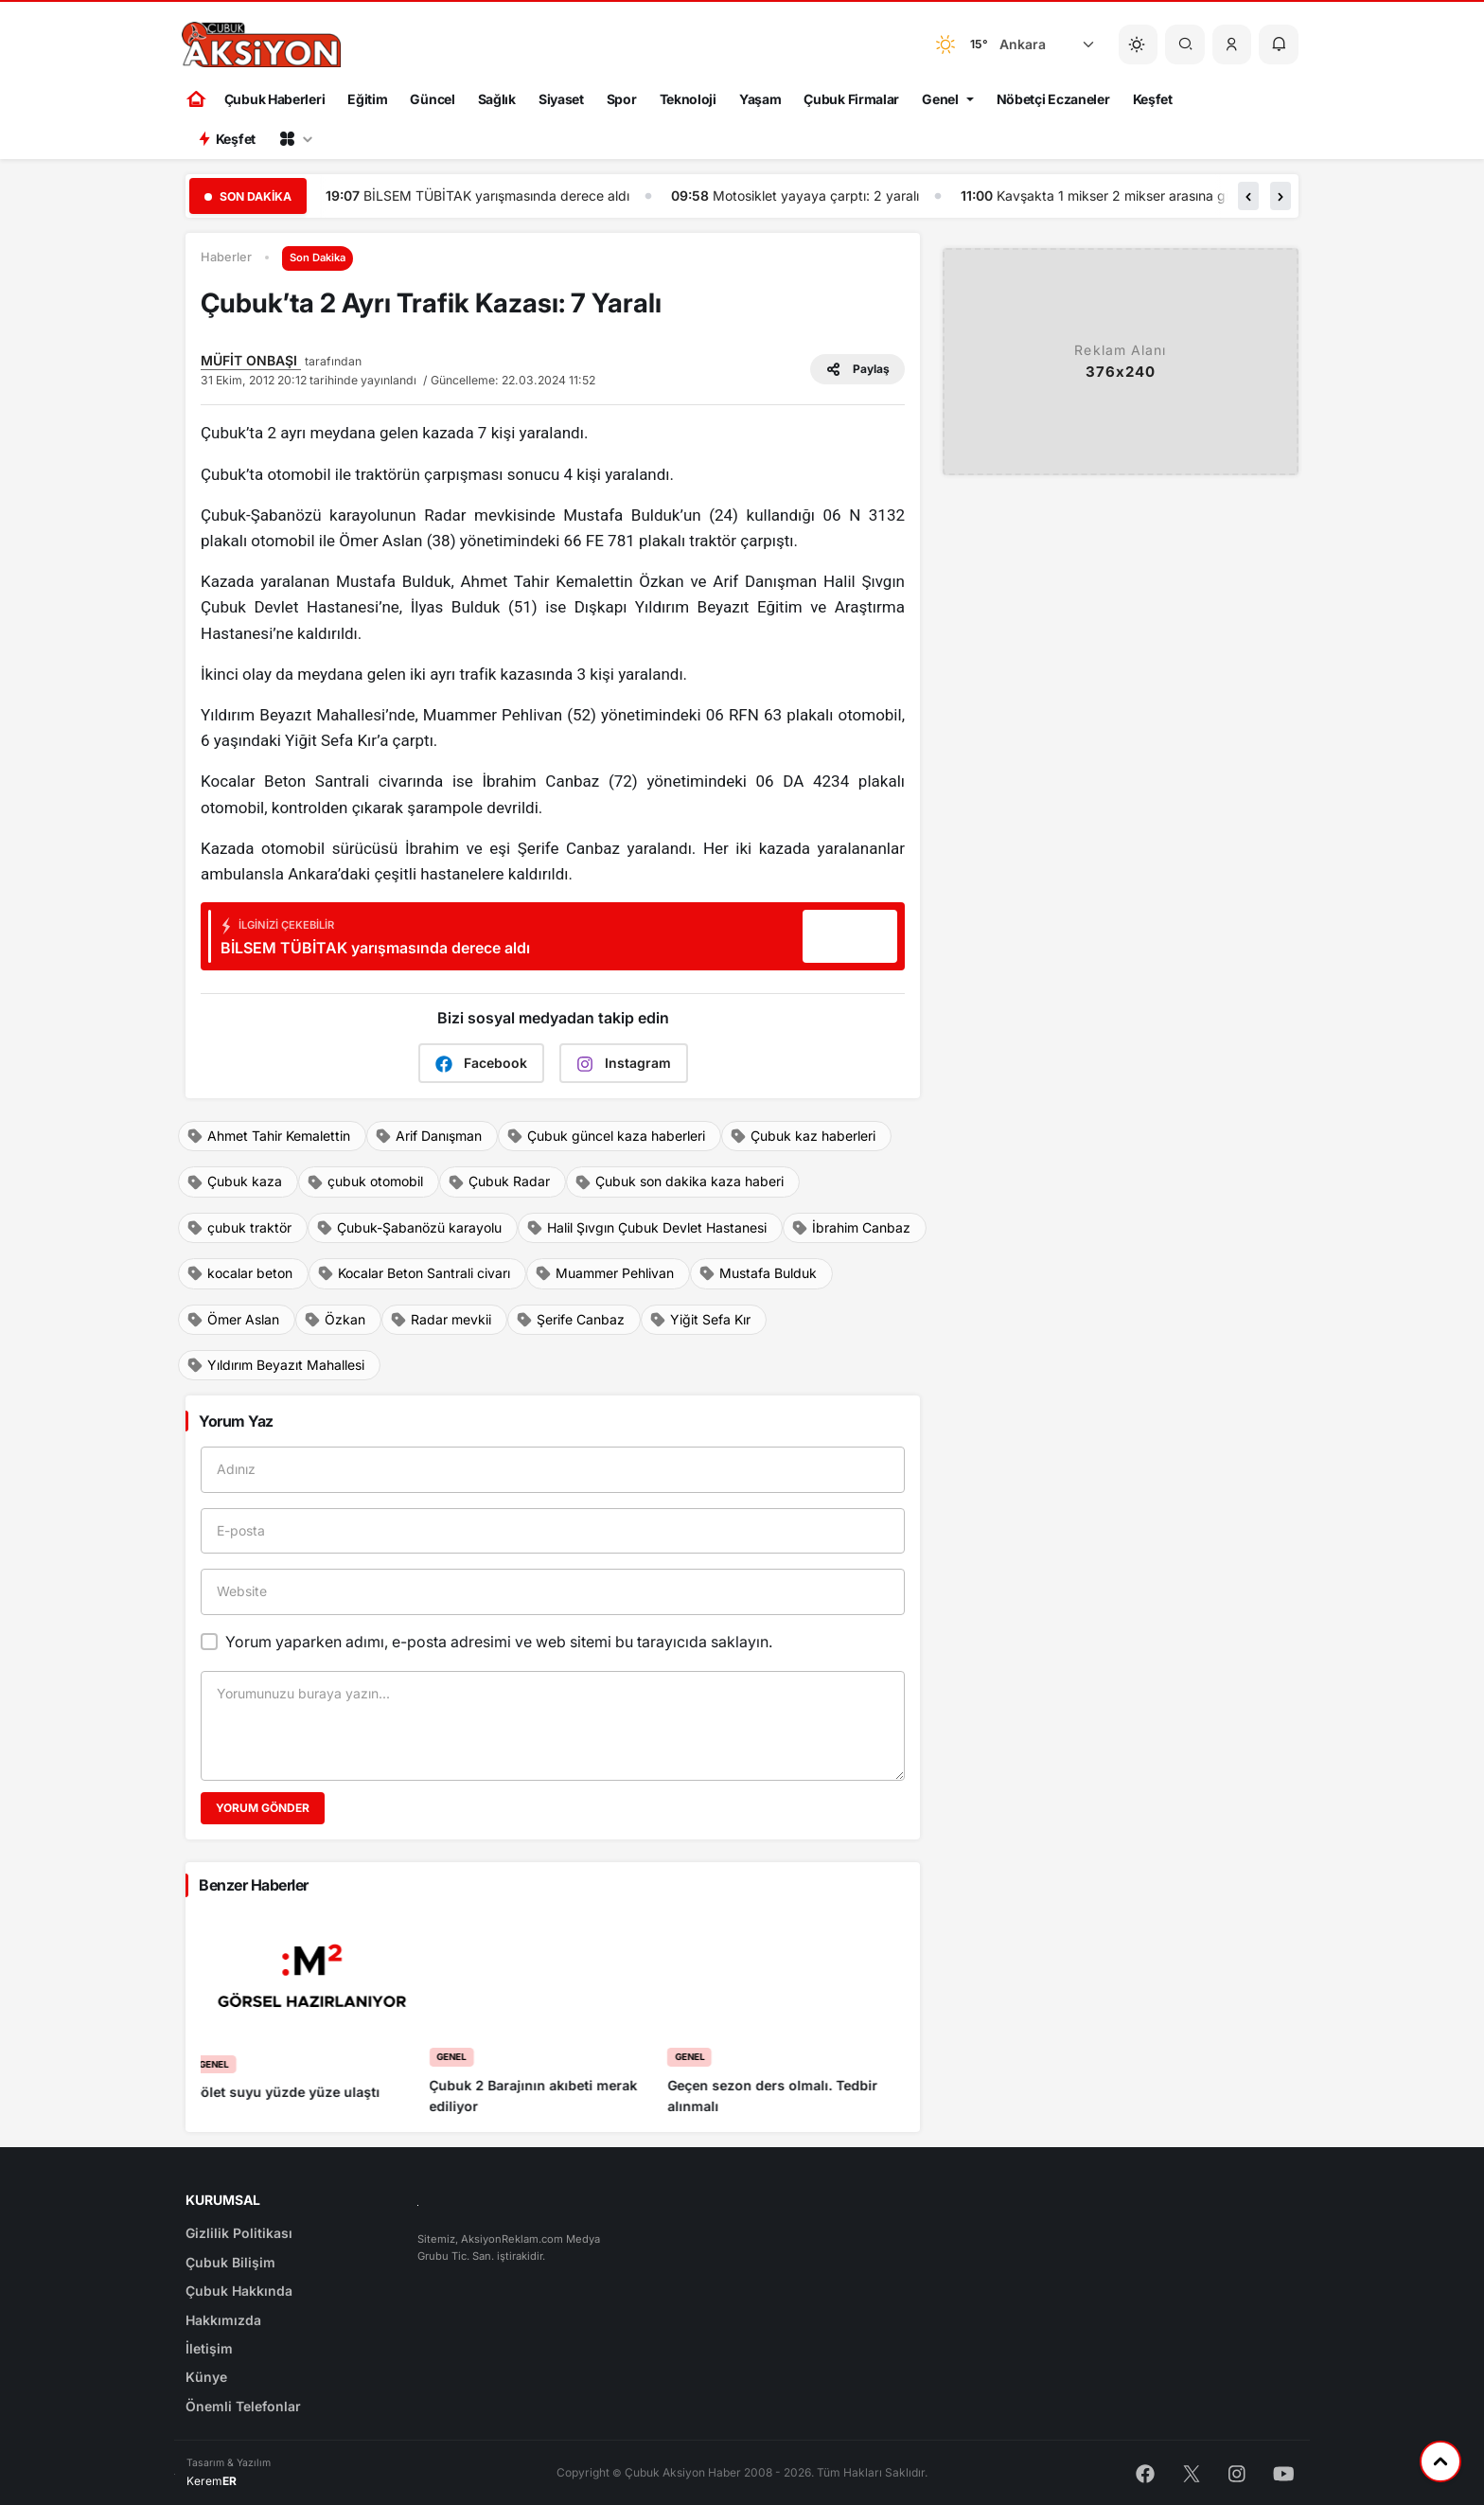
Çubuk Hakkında (239, 2291)
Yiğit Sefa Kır (700, 1319)
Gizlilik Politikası (239, 2233)
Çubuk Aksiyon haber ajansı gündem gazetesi (503, 195)
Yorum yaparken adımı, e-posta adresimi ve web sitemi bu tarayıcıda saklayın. (498, 1641)
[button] (1232, 44)
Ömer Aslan (232, 1319)
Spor (622, 99)
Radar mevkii (440, 1319)
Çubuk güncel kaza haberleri (605, 1136)
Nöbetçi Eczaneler (1053, 99)
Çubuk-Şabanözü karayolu (409, 1227)
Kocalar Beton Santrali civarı (413, 1273)
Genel (940, 99)
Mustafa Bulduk (757, 1273)
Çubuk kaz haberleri (802, 1136)
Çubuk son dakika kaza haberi (679, 1181)
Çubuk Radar (499, 1181)
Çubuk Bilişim (230, 2262)
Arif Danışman (428, 1136)
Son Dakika (317, 257)
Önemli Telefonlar (243, 2406)
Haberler (226, 257)
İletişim (209, 2348)
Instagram (623, 1064)
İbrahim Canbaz (850, 1227)
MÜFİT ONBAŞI (251, 360)
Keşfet (1153, 99)
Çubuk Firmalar (851, 99)
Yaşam (760, 99)
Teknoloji (688, 99)
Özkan (334, 1319)
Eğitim (367, 99)
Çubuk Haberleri (275, 99)
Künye (206, 2377)
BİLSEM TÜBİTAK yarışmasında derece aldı (858, 195)
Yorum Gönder (262, 1808)
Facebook (481, 1064)
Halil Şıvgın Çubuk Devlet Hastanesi (646, 1227)
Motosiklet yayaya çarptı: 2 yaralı (1177, 195)
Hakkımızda (223, 2320)
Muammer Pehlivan (604, 1273)
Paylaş (857, 369)
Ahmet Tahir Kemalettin (268, 1136)
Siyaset (561, 99)
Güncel (432, 99)
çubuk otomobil (365, 1181)
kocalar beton (239, 1273)
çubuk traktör (239, 1227)
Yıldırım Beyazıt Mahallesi (275, 1365)
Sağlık (497, 99)
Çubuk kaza (234, 1181)
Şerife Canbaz (570, 1319)
